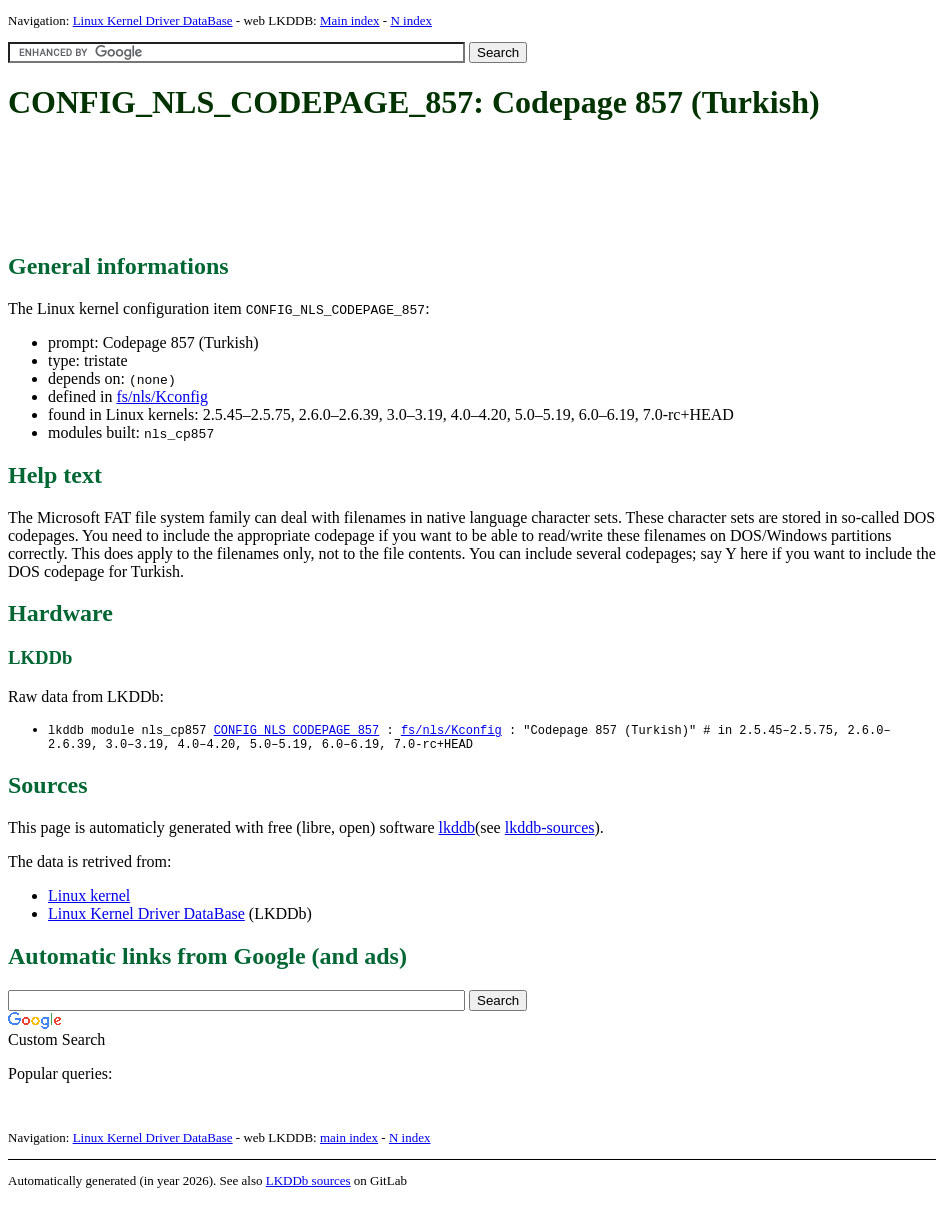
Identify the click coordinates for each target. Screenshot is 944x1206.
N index (411, 20)
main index (349, 1141)
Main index (350, 20)
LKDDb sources (308, 1184)
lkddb (457, 831)
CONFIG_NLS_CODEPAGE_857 (297, 730)
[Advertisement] (372, 188)
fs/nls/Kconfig (162, 396)
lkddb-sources (550, 831)
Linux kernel (89, 899)
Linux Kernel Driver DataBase (153, 20)
